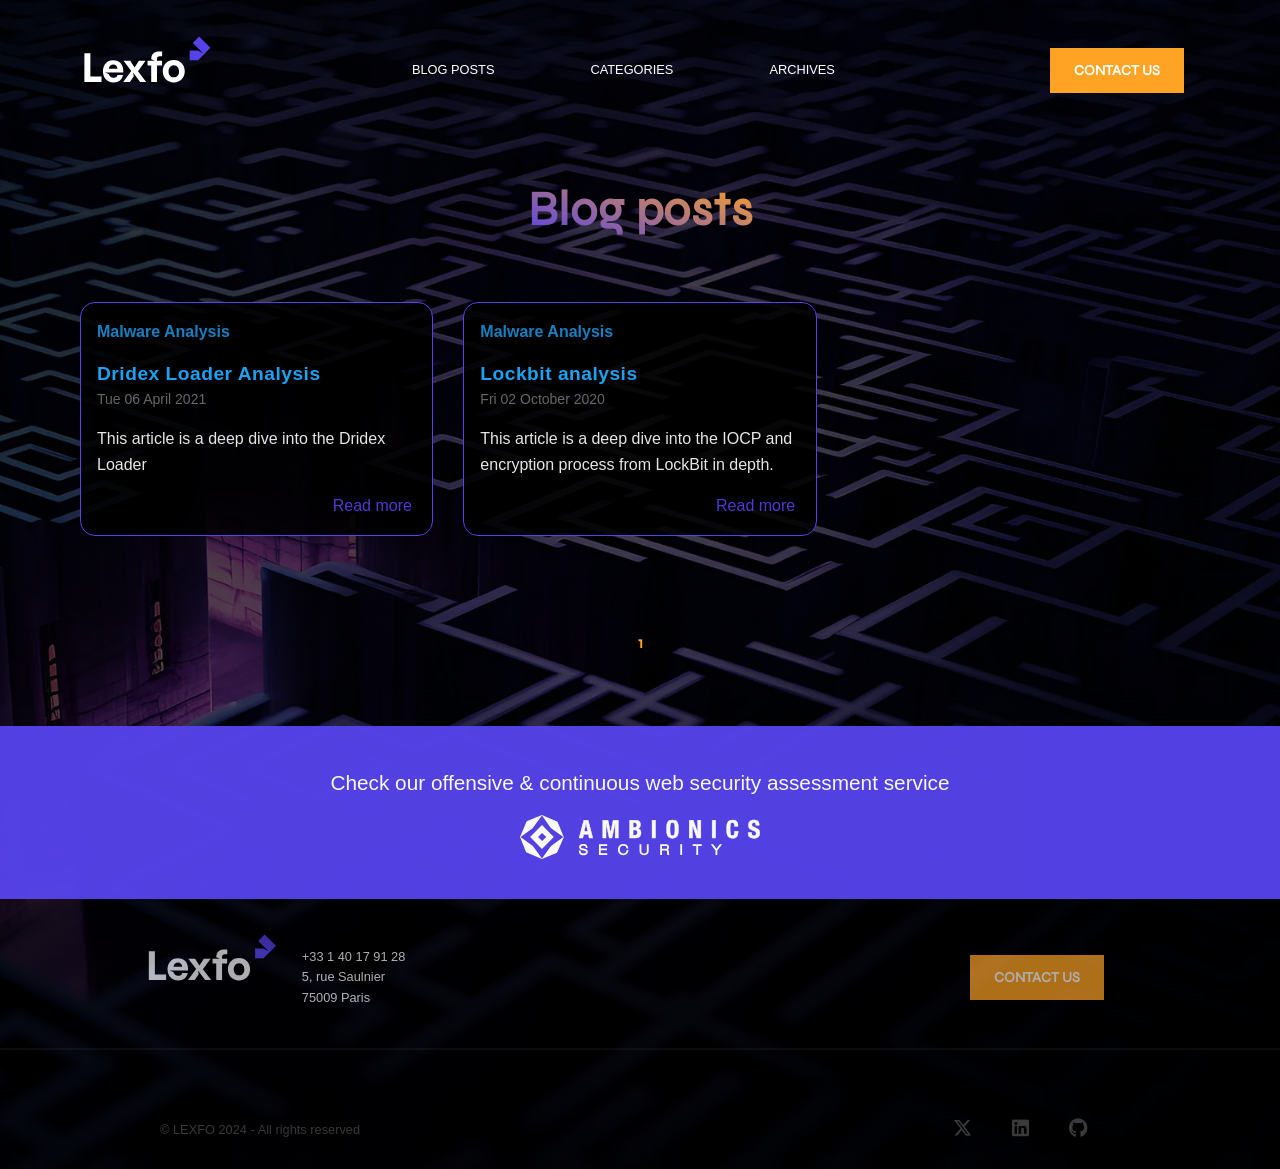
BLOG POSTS (453, 69)
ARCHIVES (801, 69)
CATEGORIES (631, 69)
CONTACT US (1117, 70)
